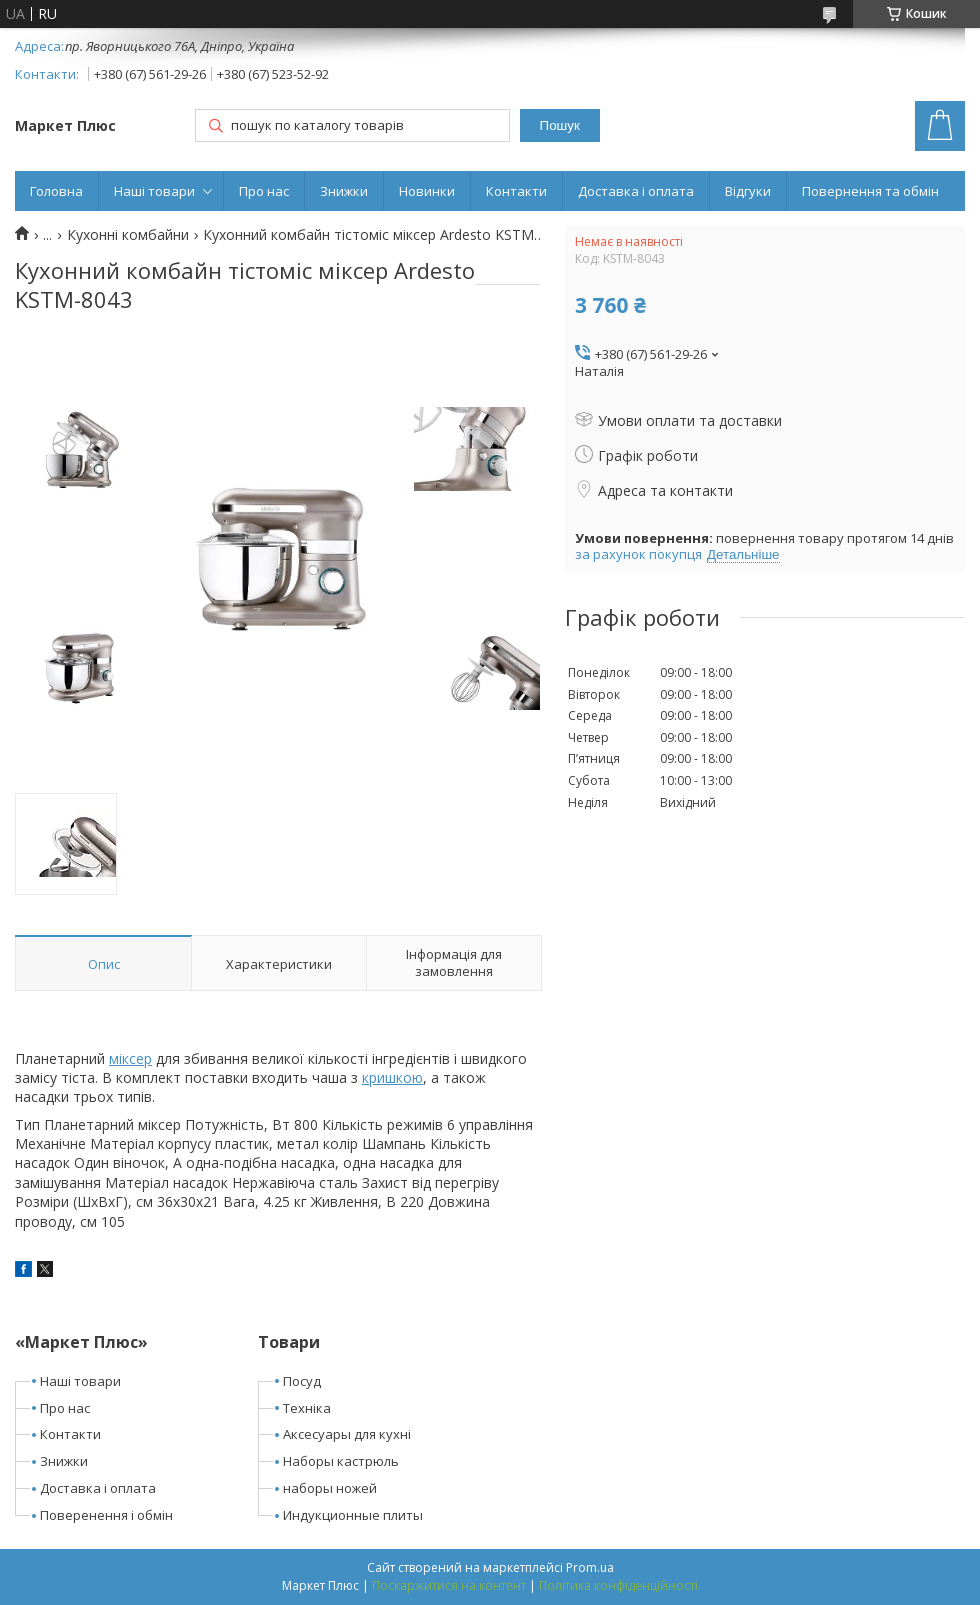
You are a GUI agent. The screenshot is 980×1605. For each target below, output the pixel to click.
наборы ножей (330, 1488)
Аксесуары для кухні (347, 1434)
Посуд (302, 1381)
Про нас (264, 191)
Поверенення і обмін (106, 1515)
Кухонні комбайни (128, 235)
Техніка (307, 1408)
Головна (56, 191)
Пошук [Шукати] (560, 125)
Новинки (427, 191)
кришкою (392, 1077)
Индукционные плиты (353, 1515)
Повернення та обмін (870, 191)
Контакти (516, 191)
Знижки (344, 191)
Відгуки (748, 191)
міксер (130, 1058)
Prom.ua (590, 1567)
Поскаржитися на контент (449, 1585)
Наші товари (154, 191)
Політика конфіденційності (618, 1585)
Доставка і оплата (636, 191)
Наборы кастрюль (341, 1461)
